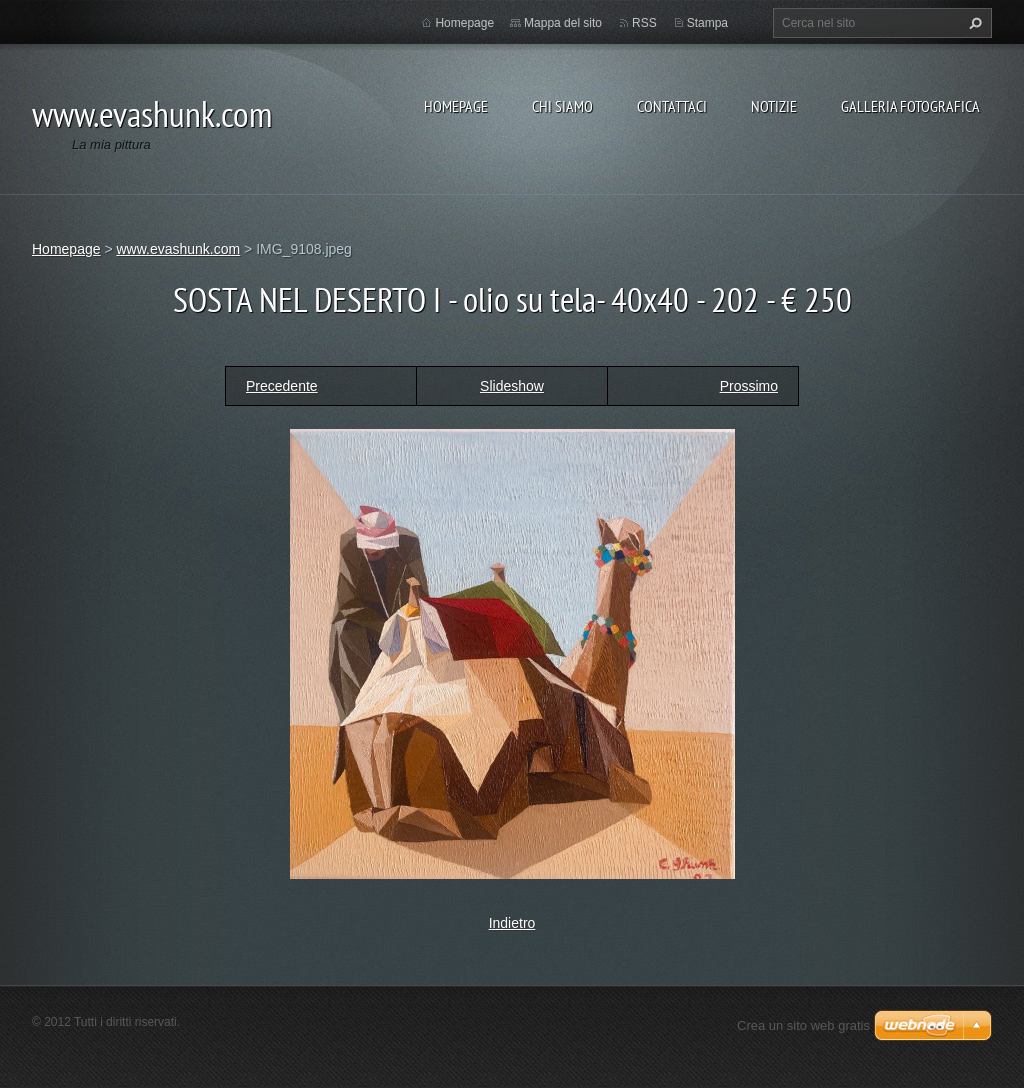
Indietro (512, 923)
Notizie (774, 106)
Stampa (707, 23)
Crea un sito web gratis (803, 1025)
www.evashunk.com (178, 249)
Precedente (282, 386)
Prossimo (749, 386)
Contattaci (672, 106)
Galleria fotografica (910, 106)
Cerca (973, 23)
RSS (644, 23)
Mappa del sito (563, 23)
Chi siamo (562, 106)
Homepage (456, 106)
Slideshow (512, 386)
